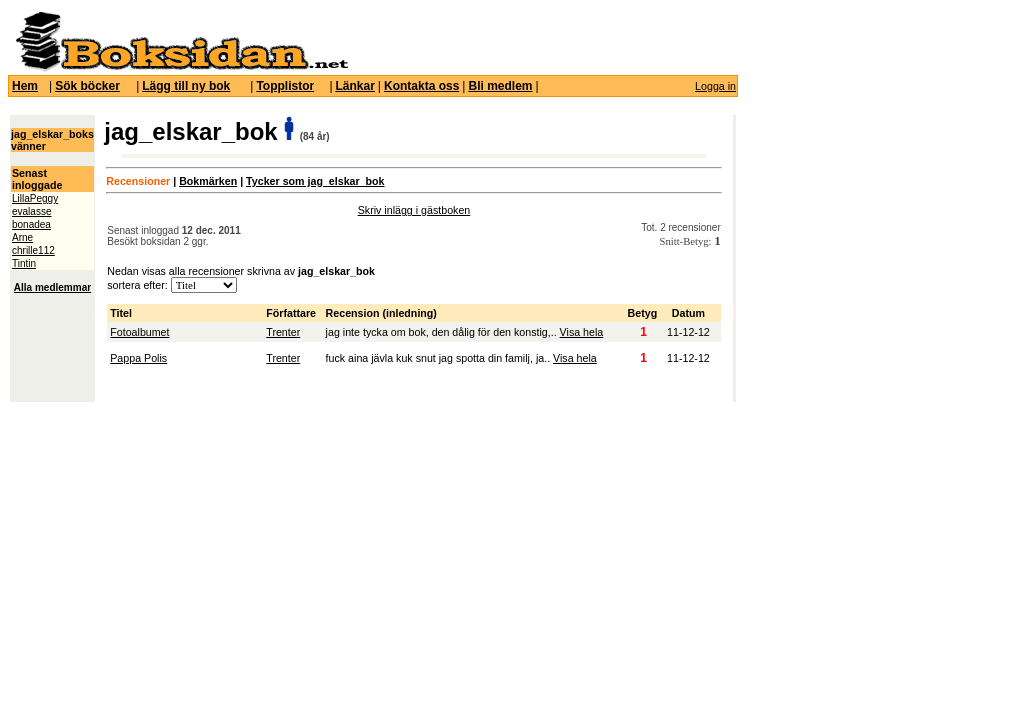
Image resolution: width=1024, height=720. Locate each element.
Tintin (24, 263)
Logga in (715, 86)
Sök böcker (87, 86)
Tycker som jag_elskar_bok (315, 181)
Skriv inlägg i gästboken (414, 210)
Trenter (283, 332)
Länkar (355, 86)
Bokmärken (208, 181)
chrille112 (33, 250)
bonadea (31, 224)
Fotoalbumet (139, 332)
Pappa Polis (138, 358)
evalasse (31, 211)
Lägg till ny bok (186, 86)
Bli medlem (500, 86)
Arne (22, 237)
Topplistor (285, 86)
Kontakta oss (421, 86)
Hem (25, 86)
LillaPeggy (35, 198)
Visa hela (582, 332)
